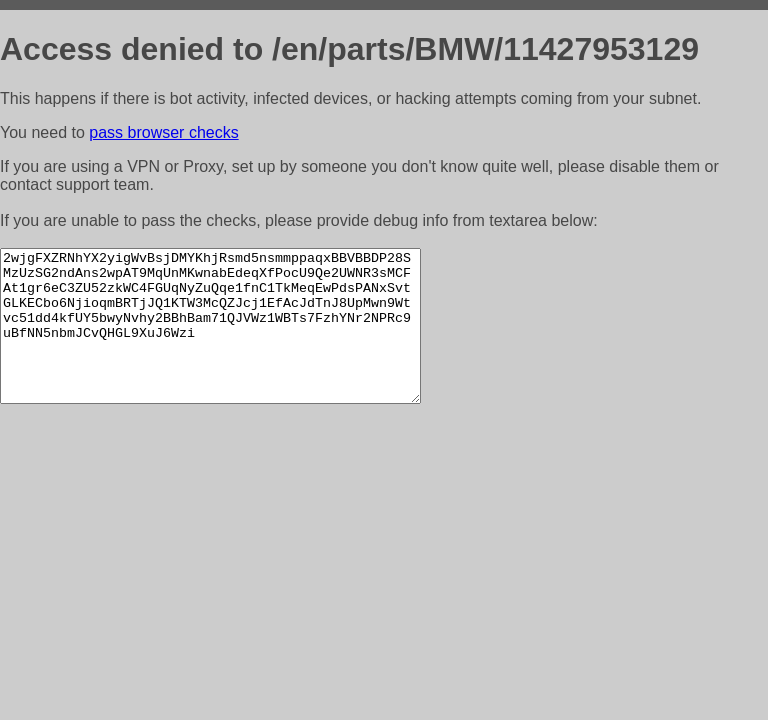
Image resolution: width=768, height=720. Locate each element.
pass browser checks (163, 132)
